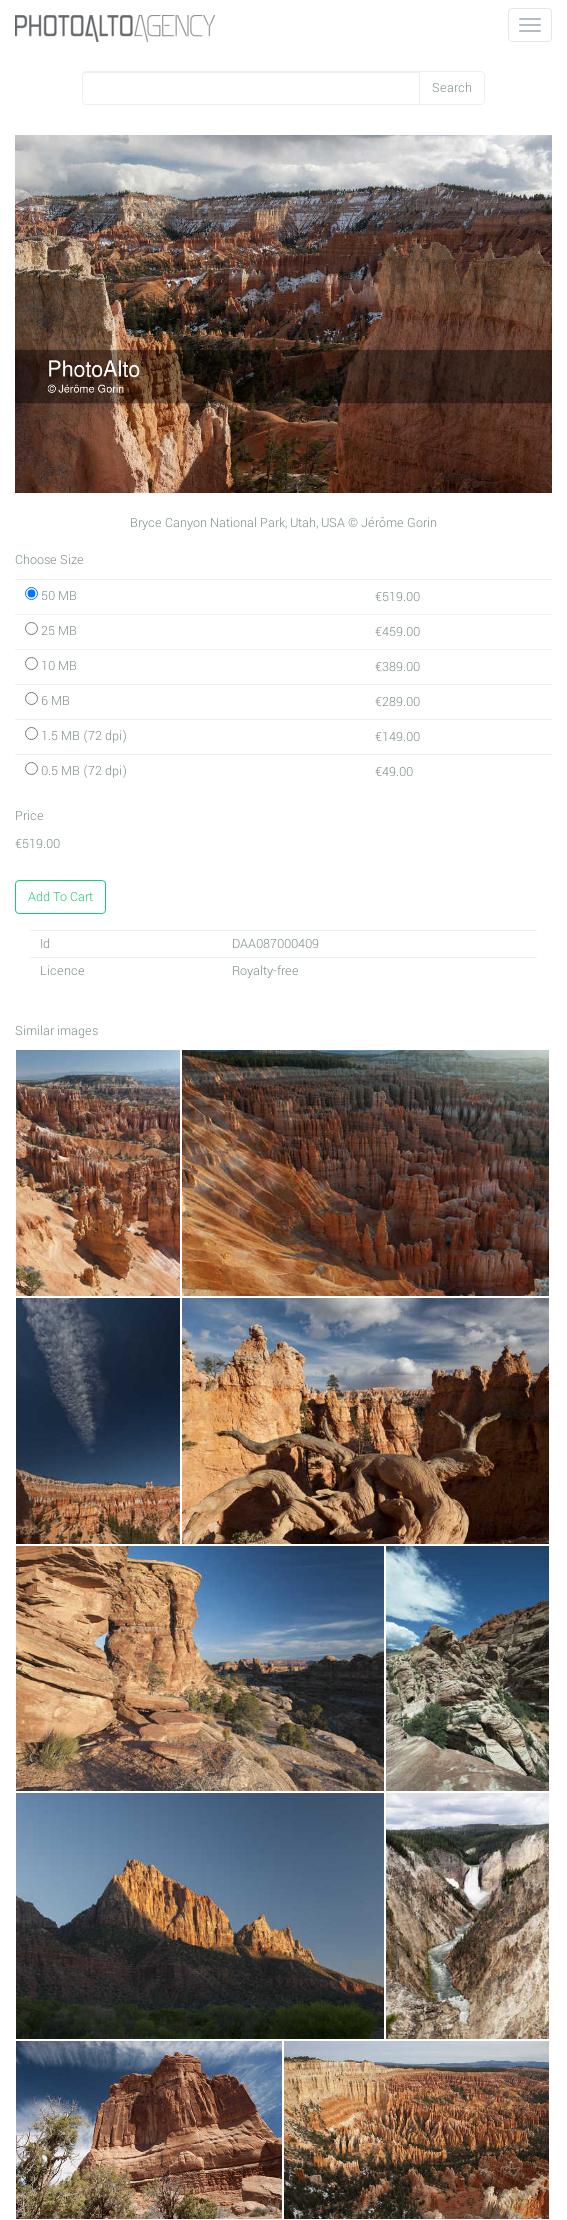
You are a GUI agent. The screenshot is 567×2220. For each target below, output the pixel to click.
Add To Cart (60, 897)
